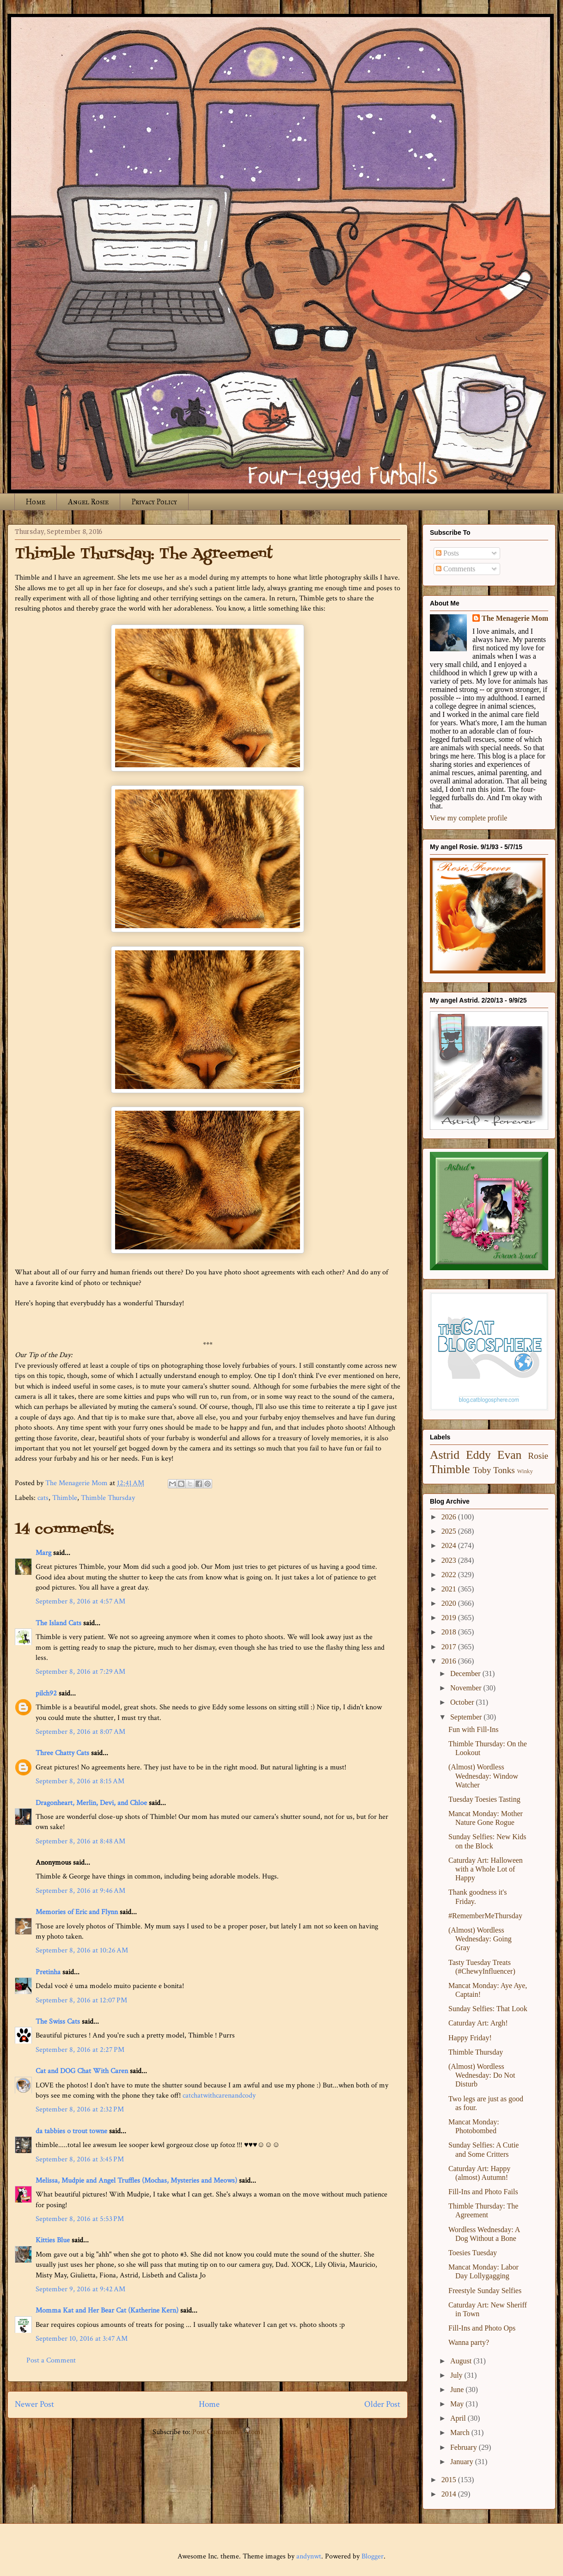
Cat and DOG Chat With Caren (82, 2071)
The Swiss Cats (58, 2021)
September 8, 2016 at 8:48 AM (80, 1841)
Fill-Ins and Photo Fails (483, 2192)
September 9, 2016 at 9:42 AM (80, 2289)
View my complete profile (468, 818)
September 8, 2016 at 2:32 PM (80, 2109)
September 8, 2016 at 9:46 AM (80, 1891)
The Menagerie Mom (515, 618)
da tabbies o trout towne (71, 2131)
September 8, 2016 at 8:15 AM (80, 1781)
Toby (482, 1470)
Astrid (444, 1455)
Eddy (478, 1455)
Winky (525, 1471)
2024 (449, 1545)
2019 (449, 1617)
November (466, 1688)
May (457, 2404)
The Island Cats (58, 1623)
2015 (449, 2480)
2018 (449, 1632)
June (457, 2389)
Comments (455, 569)
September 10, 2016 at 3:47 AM (82, 2338)
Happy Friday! (470, 2038)
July (457, 2375)
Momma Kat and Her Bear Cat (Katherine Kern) (107, 2310)
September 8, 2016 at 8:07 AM (80, 1732)
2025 (449, 1531)
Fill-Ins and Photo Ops (481, 2328)
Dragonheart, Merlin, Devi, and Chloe (91, 1803)
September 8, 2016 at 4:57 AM (80, 1601)
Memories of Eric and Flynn (77, 1912)
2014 (449, 2494)
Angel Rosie (88, 501)
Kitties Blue (53, 2240)
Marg (43, 1553)
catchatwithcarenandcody (219, 2095)
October (463, 1702)
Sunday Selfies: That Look (487, 2009)
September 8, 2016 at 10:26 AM (82, 1950)
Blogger (372, 2556)
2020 (449, 1603)
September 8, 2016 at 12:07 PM (81, 2000)
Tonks (504, 1470)
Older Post (382, 2404)
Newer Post (34, 2404)
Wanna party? (468, 2342)
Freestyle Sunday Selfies (484, 2291)
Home (35, 501)
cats (43, 1498)
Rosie (538, 1456)
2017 (449, 1647)
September (466, 1717)
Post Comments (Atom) (227, 2432)
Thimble (64, 1498)
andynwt (308, 2556)
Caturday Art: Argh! (478, 2023)
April (459, 2418)
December (466, 1673)
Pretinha (48, 1972)
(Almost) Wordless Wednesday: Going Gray (480, 1939)
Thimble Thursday (108, 1498)
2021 (449, 1589)
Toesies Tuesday (472, 2253)
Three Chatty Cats (62, 1753)
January (462, 2462)
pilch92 (46, 1693)
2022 (449, 1575)
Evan (509, 1455)
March (460, 2432)
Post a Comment (51, 2360)
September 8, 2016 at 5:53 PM (80, 2219)
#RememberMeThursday (485, 1916)
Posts (447, 553)
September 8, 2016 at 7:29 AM (80, 1672)
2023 (449, 1560)
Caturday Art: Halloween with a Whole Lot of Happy (485, 1869)
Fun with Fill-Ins (473, 1729)
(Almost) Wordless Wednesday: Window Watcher (483, 1775)
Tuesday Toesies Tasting (484, 1799)
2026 (449, 1517)
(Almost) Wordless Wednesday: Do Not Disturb (481, 2075)
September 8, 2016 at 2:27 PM (80, 2050)
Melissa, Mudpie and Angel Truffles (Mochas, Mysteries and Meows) (136, 2180)
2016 (449, 1661)
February (464, 2447)
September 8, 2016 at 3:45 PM (80, 2159)
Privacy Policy (154, 501)
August (461, 2361)
